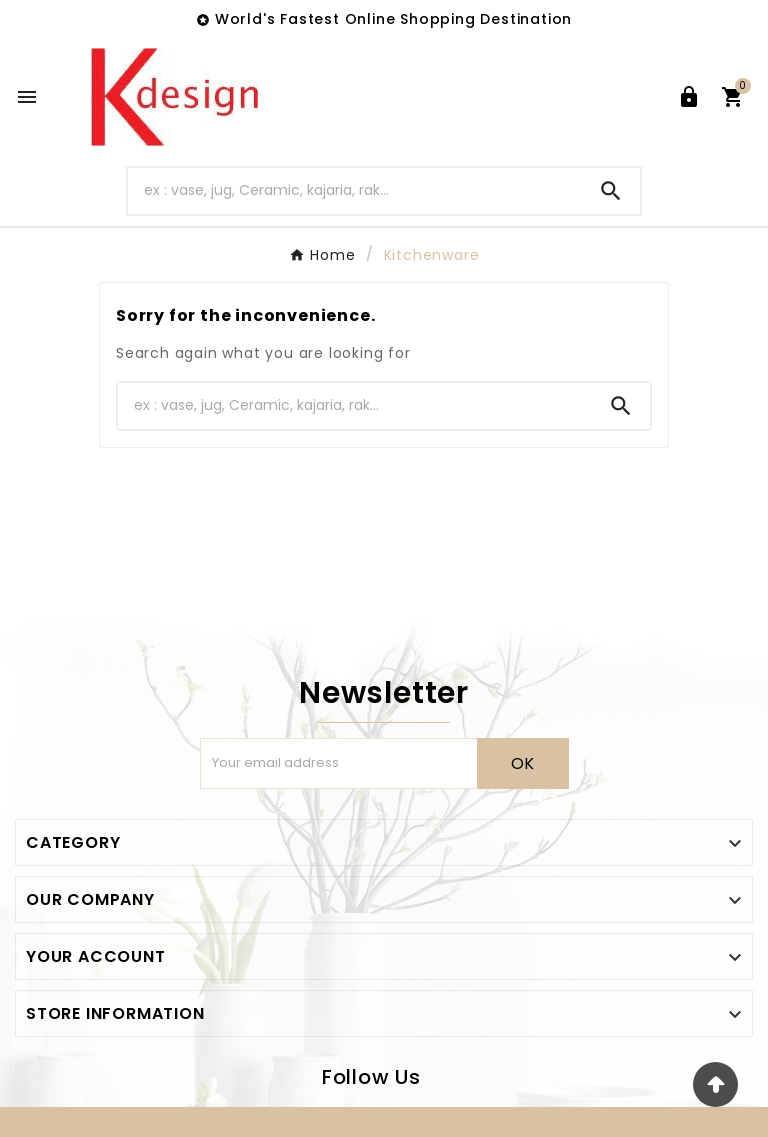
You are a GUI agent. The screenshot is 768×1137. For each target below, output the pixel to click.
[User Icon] (689, 97)
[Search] (355, 190)
